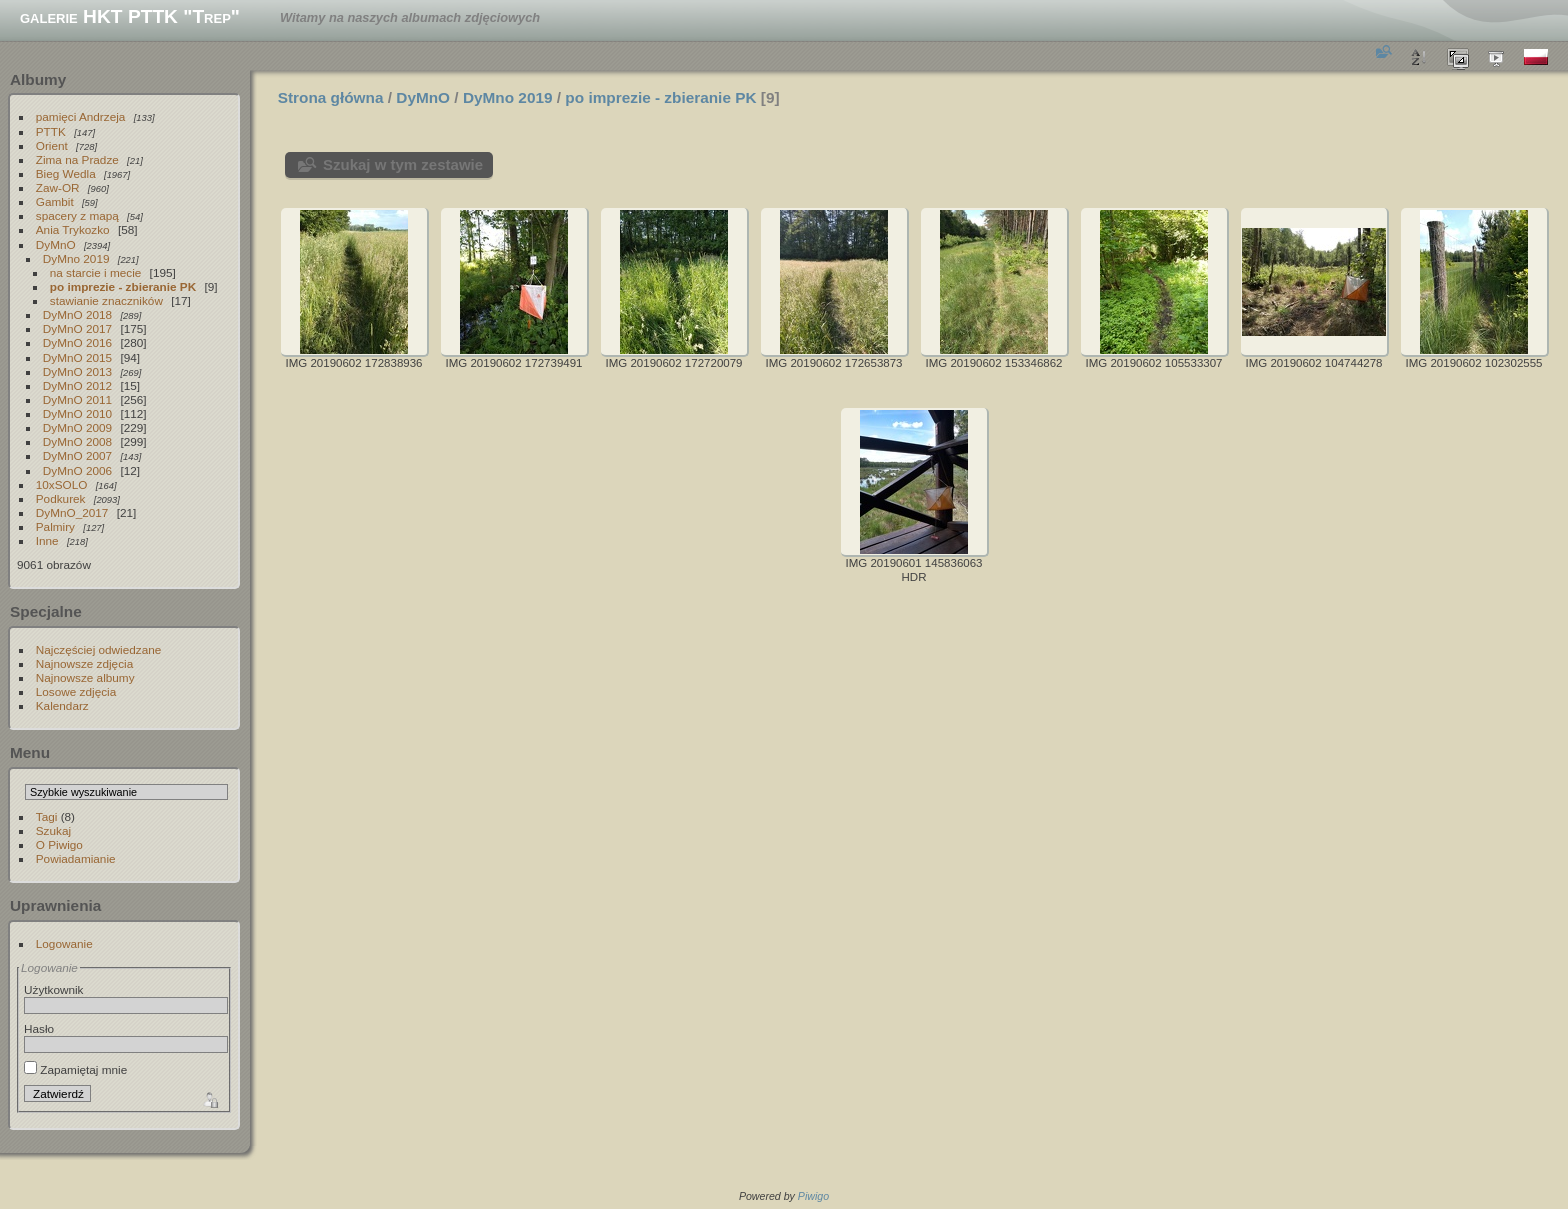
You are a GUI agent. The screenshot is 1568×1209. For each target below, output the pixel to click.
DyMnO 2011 (77, 399)
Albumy (38, 79)
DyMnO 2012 (77, 385)
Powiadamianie (76, 858)
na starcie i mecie (96, 272)
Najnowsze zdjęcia (84, 663)
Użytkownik (54, 989)
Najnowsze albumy (85, 677)
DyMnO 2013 (77, 371)
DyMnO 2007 (77, 455)
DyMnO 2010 (77, 413)
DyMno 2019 (76, 258)
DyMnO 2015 (77, 357)
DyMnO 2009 (77, 427)
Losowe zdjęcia (76, 691)
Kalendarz (62, 705)
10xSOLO (62, 484)
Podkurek (61, 498)
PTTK (51, 131)
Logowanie (64, 943)
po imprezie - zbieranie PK (123, 286)
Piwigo (813, 1196)
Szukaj (53, 830)
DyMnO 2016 (77, 342)
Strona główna (331, 97)
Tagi (47, 816)
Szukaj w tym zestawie (403, 164)
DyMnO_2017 (72, 512)
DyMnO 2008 (77, 441)
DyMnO (56, 244)
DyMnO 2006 (77, 470)
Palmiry (55, 526)
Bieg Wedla (66, 173)
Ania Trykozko (73, 229)
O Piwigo (59, 844)
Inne (47, 540)
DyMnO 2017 (77, 328)
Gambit (55, 201)
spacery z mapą (77, 215)
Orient (52, 145)
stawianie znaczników (106, 300)
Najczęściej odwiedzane (99, 649)
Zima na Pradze (77, 159)
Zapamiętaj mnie (75, 1069)
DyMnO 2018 (77, 314)
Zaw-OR (58, 187)
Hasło (39, 1028)
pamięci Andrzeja (81, 116)
